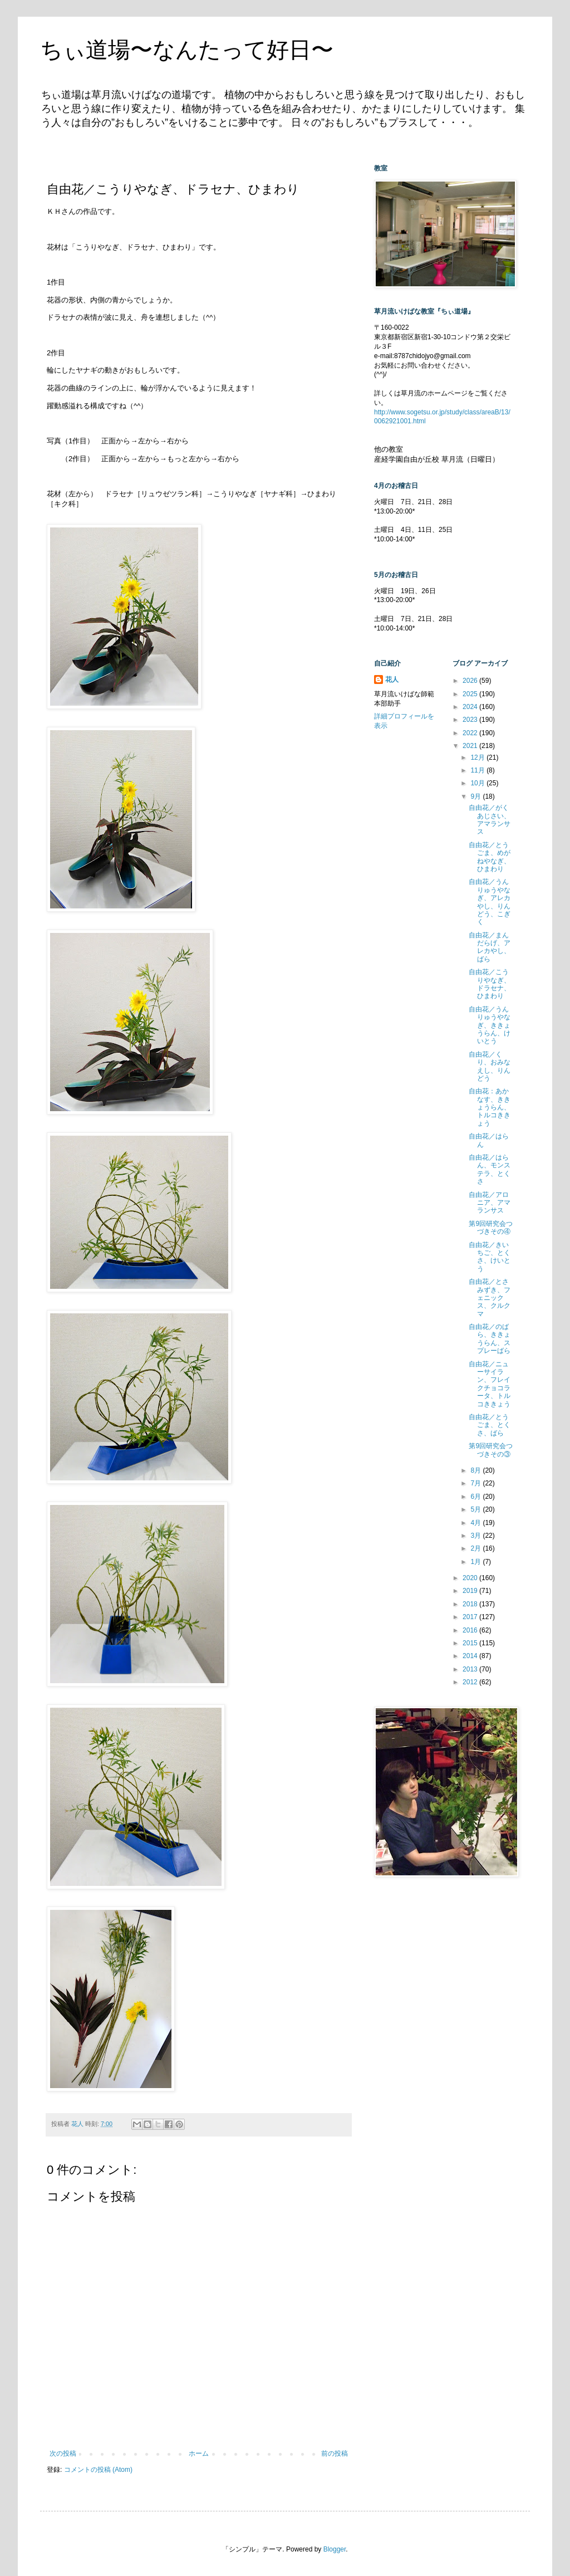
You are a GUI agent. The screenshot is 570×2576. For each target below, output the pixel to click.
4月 (476, 1523)
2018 (471, 1604)
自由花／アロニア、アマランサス (489, 1203)
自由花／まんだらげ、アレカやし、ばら (489, 947)
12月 (478, 757)
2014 (471, 1656)
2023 (471, 720)
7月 (476, 1483)
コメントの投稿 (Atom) (98, 2470)
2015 (471, 1643)
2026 (471, 681)
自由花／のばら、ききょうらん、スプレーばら (489, 1339)
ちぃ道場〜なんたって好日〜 (186, 49)
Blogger (334, 2549)
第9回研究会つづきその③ (491, 1450)
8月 (476, 1470)
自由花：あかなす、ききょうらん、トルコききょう (489, 1107)
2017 (471, 1617)
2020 (471, 1578)
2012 (471, 1682)
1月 (476, 1562)
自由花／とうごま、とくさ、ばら (489, 1425)
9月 (476, 796)
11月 (478, 770)
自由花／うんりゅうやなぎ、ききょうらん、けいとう (489, 1025)
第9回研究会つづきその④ (491, 1227)
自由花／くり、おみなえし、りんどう (489, 1066)
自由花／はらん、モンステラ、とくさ (489, 1169)
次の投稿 (63, 2453)
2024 (471, 707)
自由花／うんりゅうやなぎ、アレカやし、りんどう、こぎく (489, 902)
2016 (471, 1630)
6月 (476, 1496)
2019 (471, 1591)
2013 (471, 1669)
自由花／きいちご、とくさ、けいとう (489, 1257)
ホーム (199, 2453)
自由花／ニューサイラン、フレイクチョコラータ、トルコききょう (489, 1384)
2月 (476, 1548)
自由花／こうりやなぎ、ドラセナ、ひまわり (489, 984)
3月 (476, 1535)
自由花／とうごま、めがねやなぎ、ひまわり (489, 857)
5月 (476, 1509)
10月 (478, 783)
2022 (471, 733)
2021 (471, 746)
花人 (392, 679)
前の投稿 (334, 2453)
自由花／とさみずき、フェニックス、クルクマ (489, 1298)
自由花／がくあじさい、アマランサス (489, 819)
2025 (471, 694)
